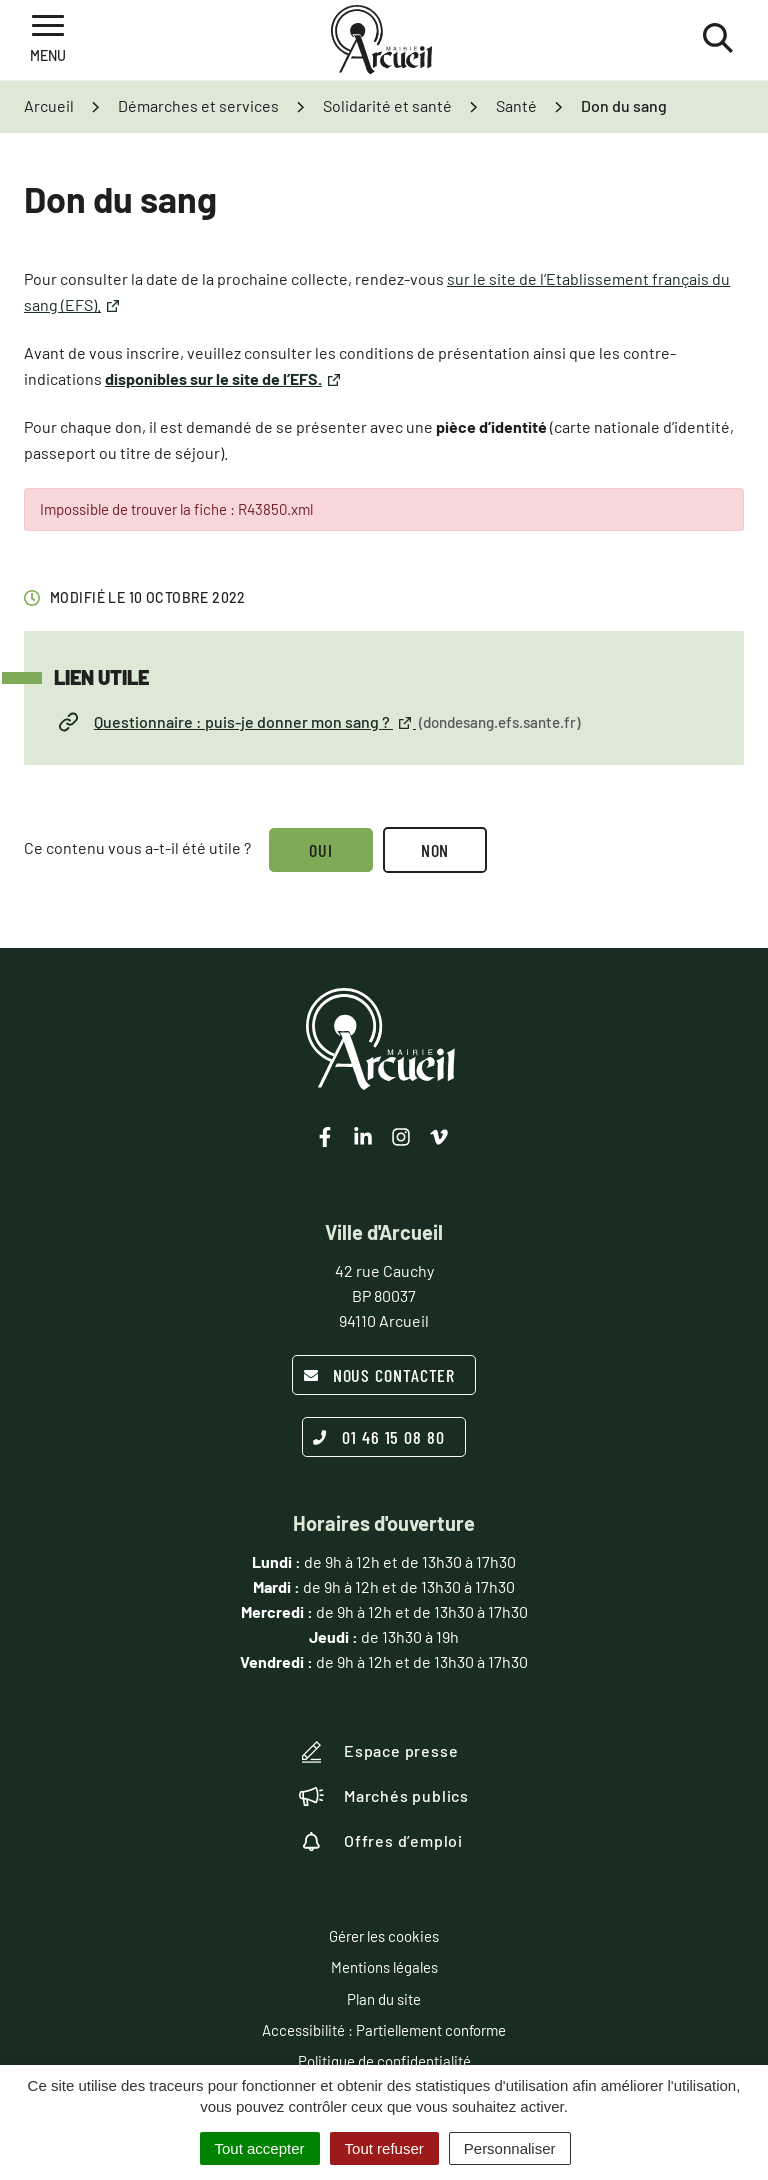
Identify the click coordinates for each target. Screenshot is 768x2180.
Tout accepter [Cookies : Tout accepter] (260, 2148)
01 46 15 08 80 (379, 1437)
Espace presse (378, 1752)
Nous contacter (379, 1375)
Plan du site (384, 1999)
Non (435, 850)
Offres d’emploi (381, 1841)
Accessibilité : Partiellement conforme (384, 2030)
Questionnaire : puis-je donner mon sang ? (319, 722)
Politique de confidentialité (384, 2061)
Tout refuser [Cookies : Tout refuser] (384, 2148)
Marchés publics (384, 1796)
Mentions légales (384, 1967)
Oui (321, 850)
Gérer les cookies (384, 1936)
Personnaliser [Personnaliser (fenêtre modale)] (510, 2148)
